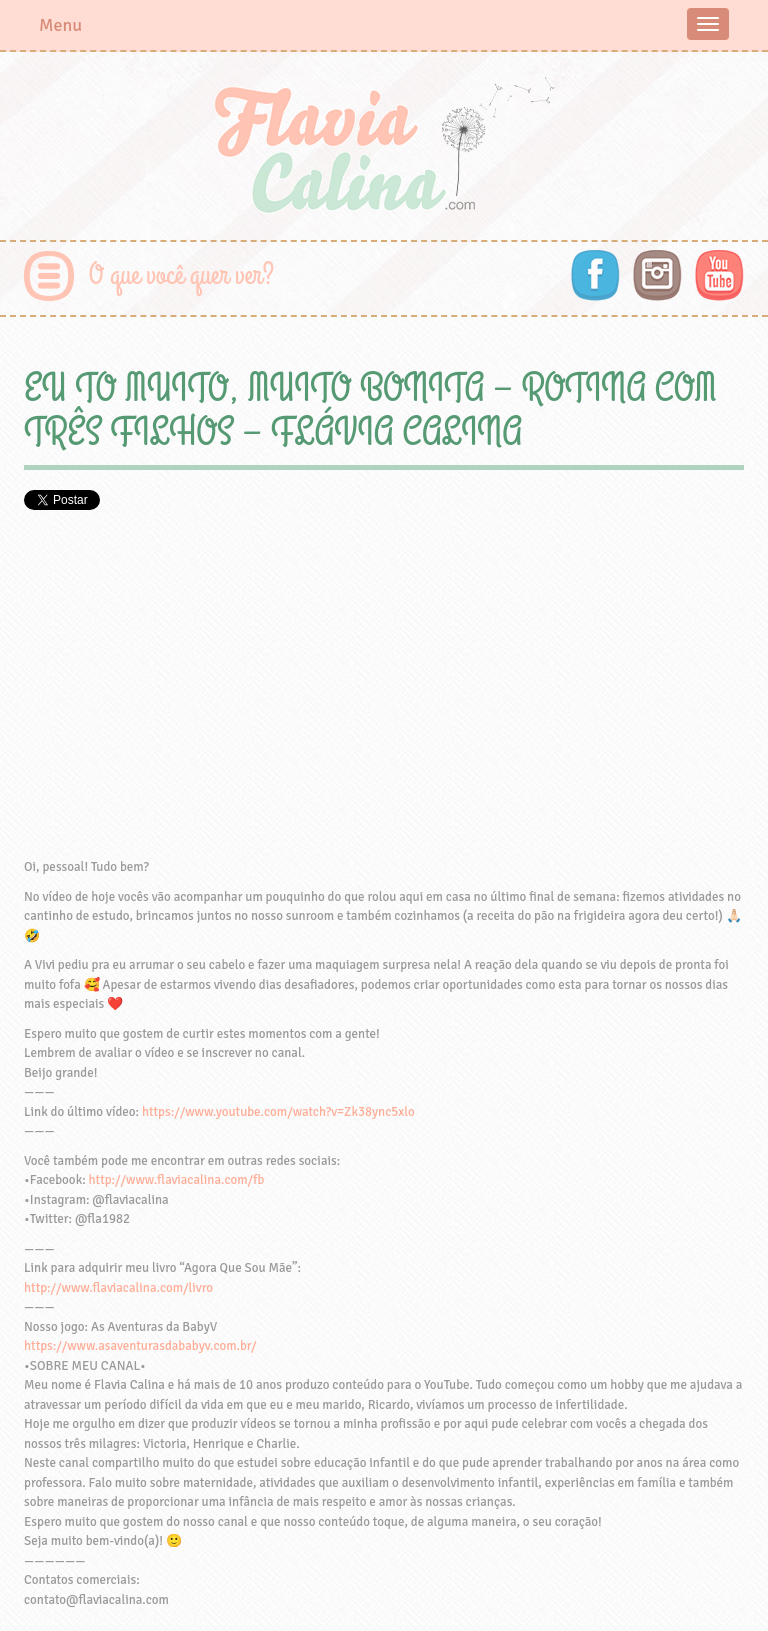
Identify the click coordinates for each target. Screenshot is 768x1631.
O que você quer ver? (181, 275)
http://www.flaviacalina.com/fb (177, 1180)
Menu (60, 25)
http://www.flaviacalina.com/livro (118, 1288)
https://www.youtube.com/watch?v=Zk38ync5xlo (278, 1112)
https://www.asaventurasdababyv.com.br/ (140, 1346)
